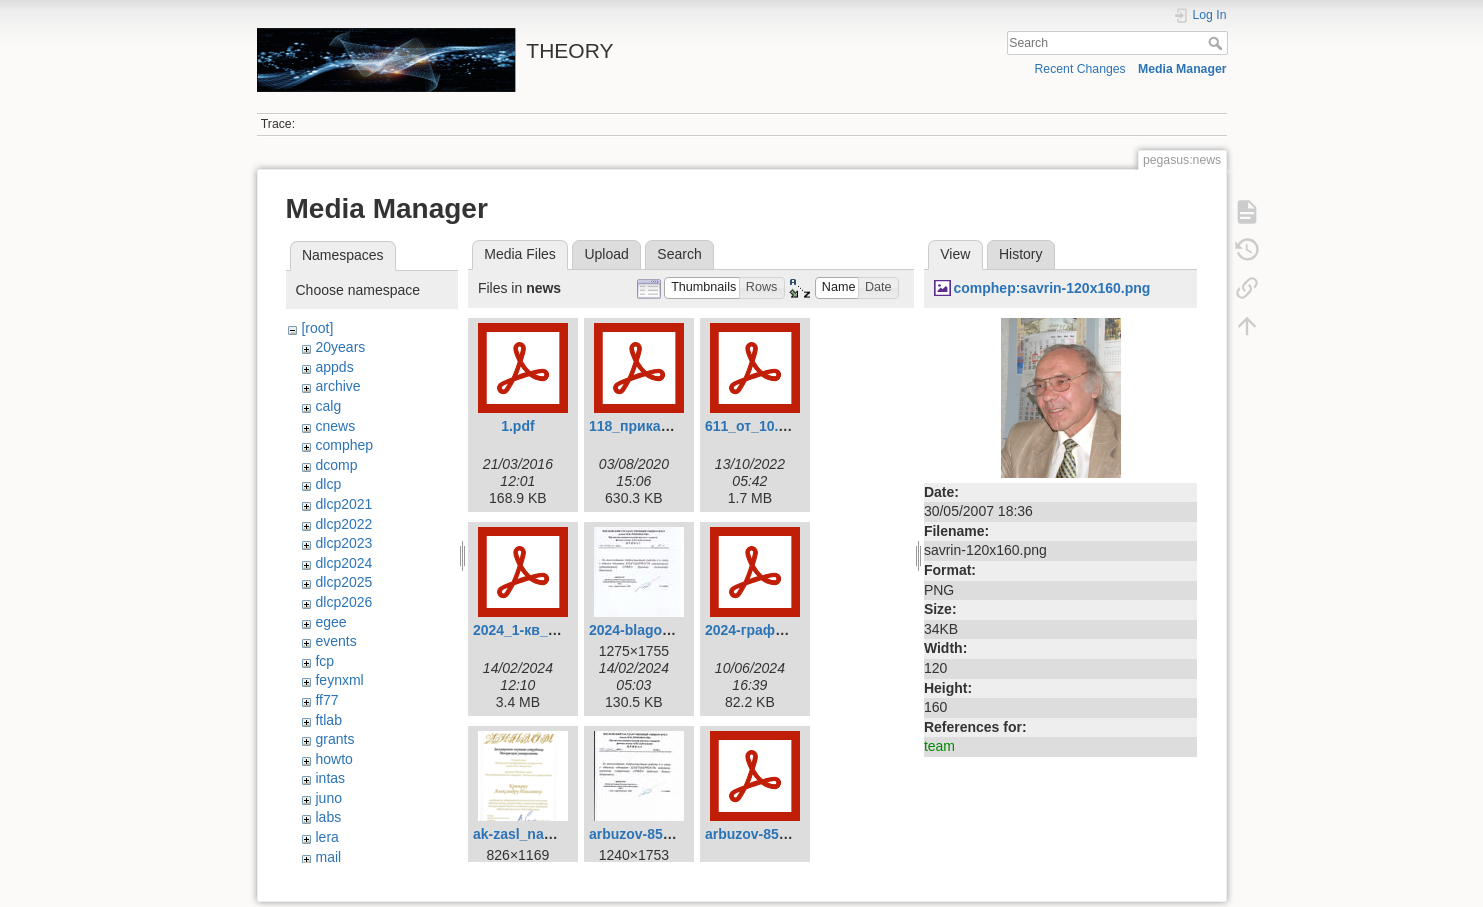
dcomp (336, 465)
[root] (317, 328)
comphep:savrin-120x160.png (1051, 288)
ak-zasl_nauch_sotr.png (552, 834)
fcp (324, 661)
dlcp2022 (343, 524)
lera (326, 837)
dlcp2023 (343, 543)
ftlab (328, 720)
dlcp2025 (343, 582)
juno (328, 798)
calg (328, 406)
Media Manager (1182, 69)
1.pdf (517, 426)
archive (337, 386)
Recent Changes (1079, 69)
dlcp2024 (343, 563)
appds (334, 367)
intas (330, 778)
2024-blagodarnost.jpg (663, 630)
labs (328, 817)
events (335, 641)
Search (1217, 43)
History (1021, 254)
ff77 (326, 700)
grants (334, 739)
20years (340, 347)
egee (330, 622)
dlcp (328, 484)
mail (328, 857)
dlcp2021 (343, 504)
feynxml (339, 680)
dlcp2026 (343, 602)
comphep (344, 445)
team (939, 746)
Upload (606, 254)
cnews (335, 426)
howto (333, 759)
